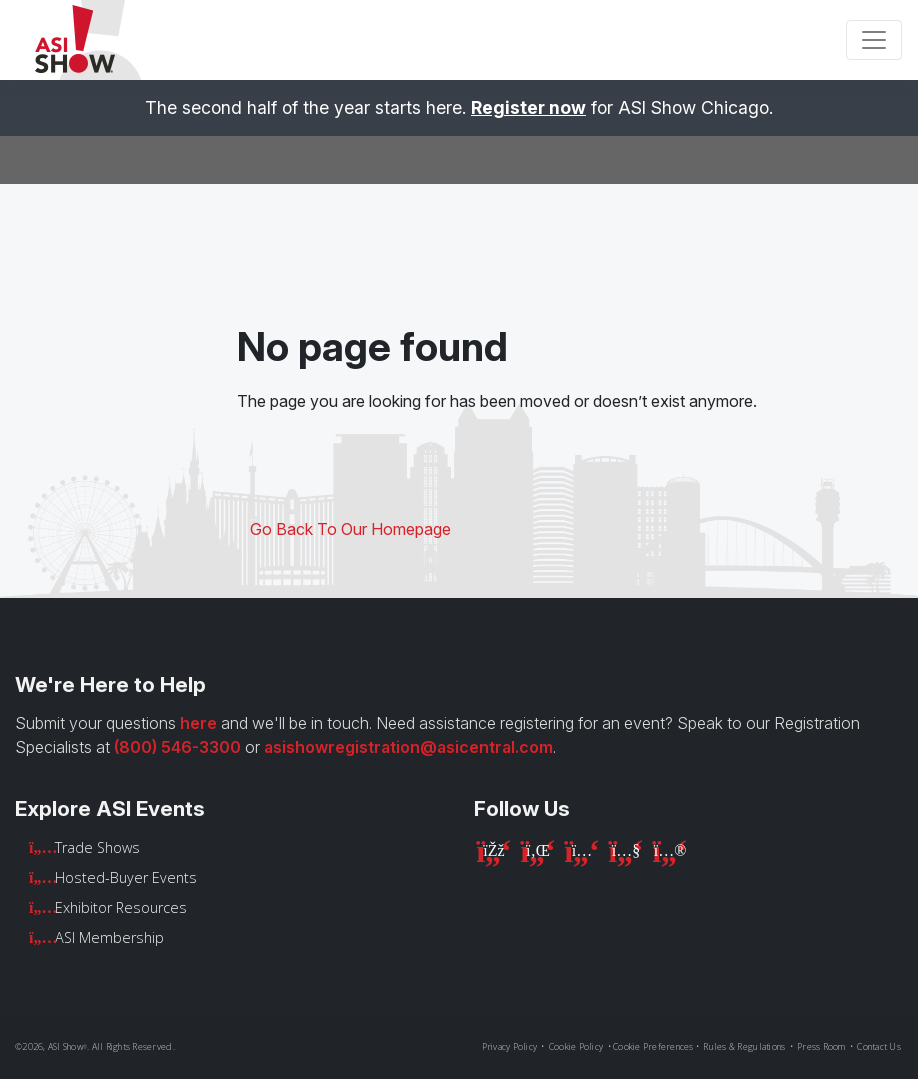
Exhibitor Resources (121, 907)
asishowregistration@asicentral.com (408, 747)
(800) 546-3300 (177, 747)
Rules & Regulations (744, 1046)
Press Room (821, 1046)
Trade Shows (97, 847)
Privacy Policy (510, 1046)
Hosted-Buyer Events (126, 877)
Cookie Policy (576, 1046)
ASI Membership (109, 937)
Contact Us (879, 1046)
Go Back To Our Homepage (350, 529)
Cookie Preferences (653, 1046)
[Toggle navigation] (874, 40)
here (198, 723)
